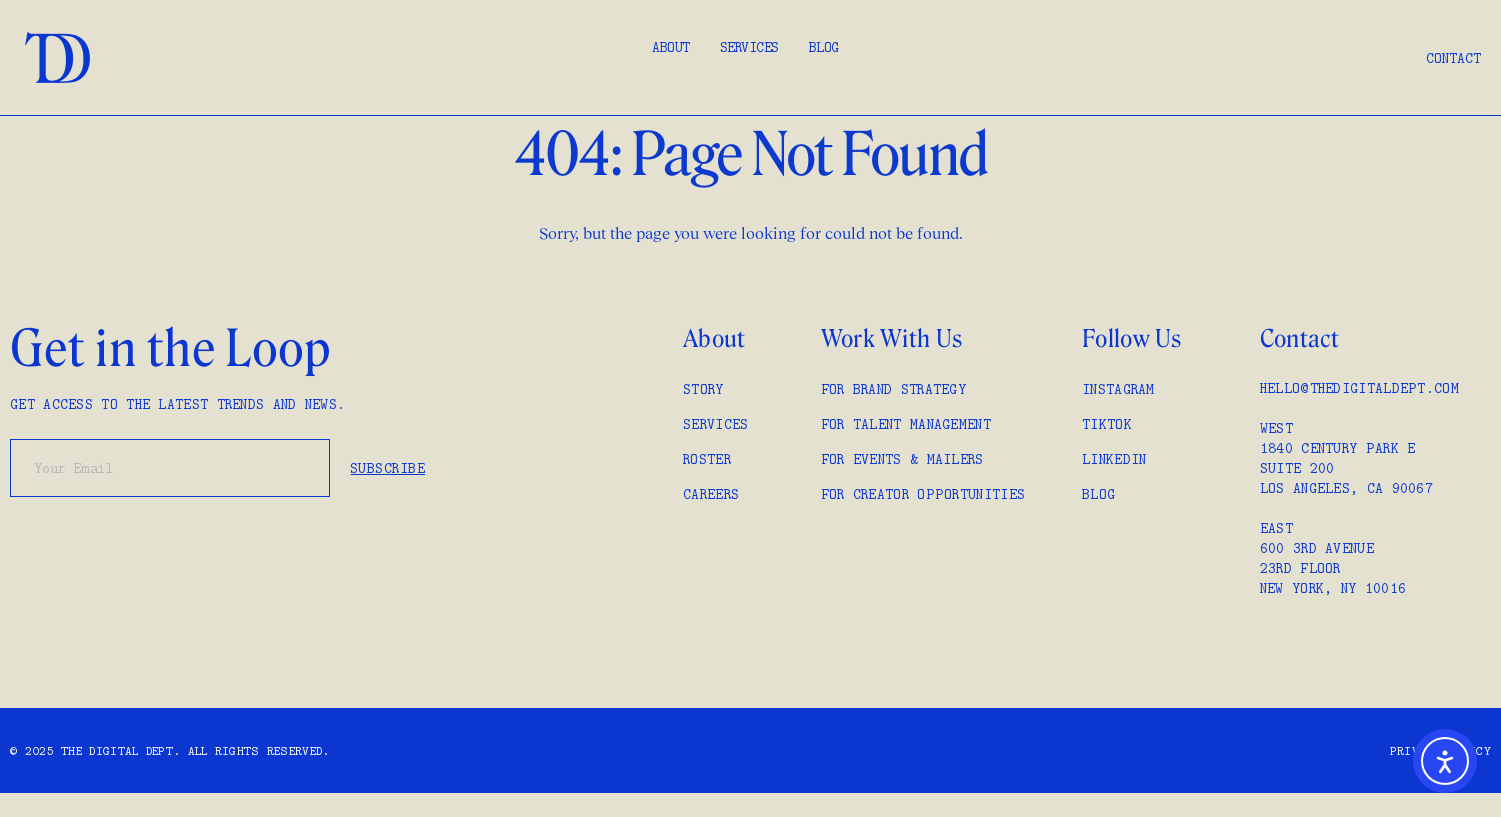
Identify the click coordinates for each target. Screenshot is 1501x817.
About (671, 47)
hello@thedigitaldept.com (1359, 388)
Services (749, 47)
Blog (824, 47)
